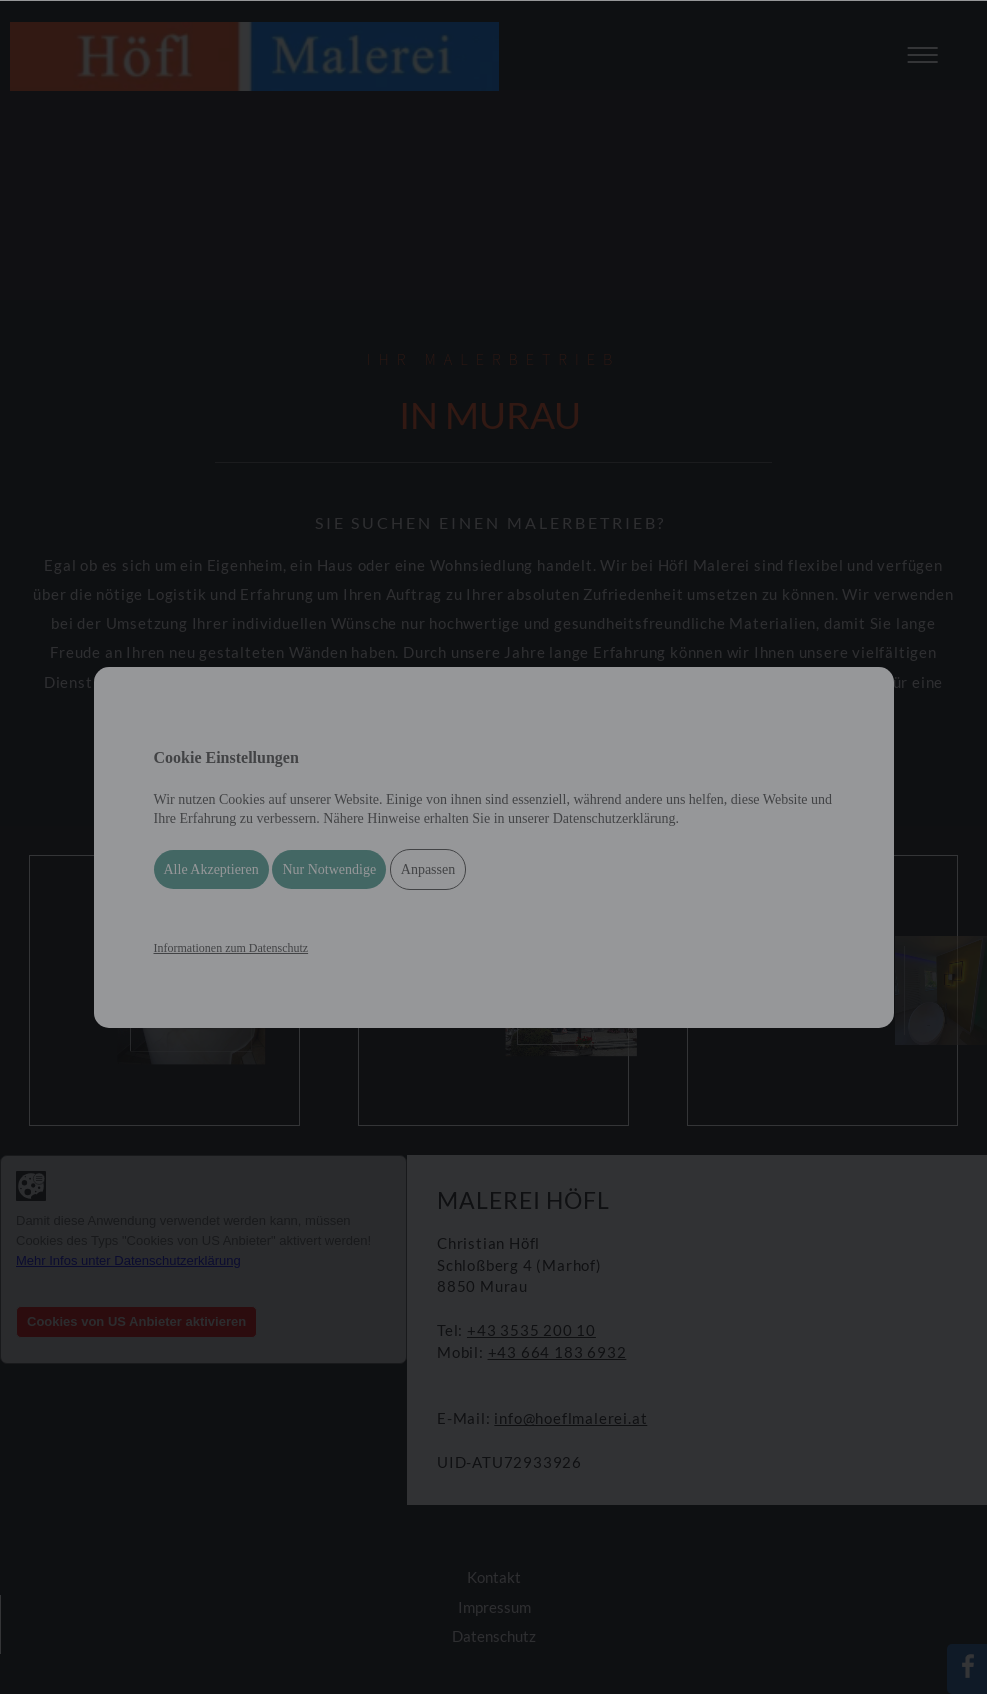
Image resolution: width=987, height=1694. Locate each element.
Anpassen (428, 869)
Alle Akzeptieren (211, 869)
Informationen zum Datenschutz (231, 948)
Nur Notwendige (329, 869)
